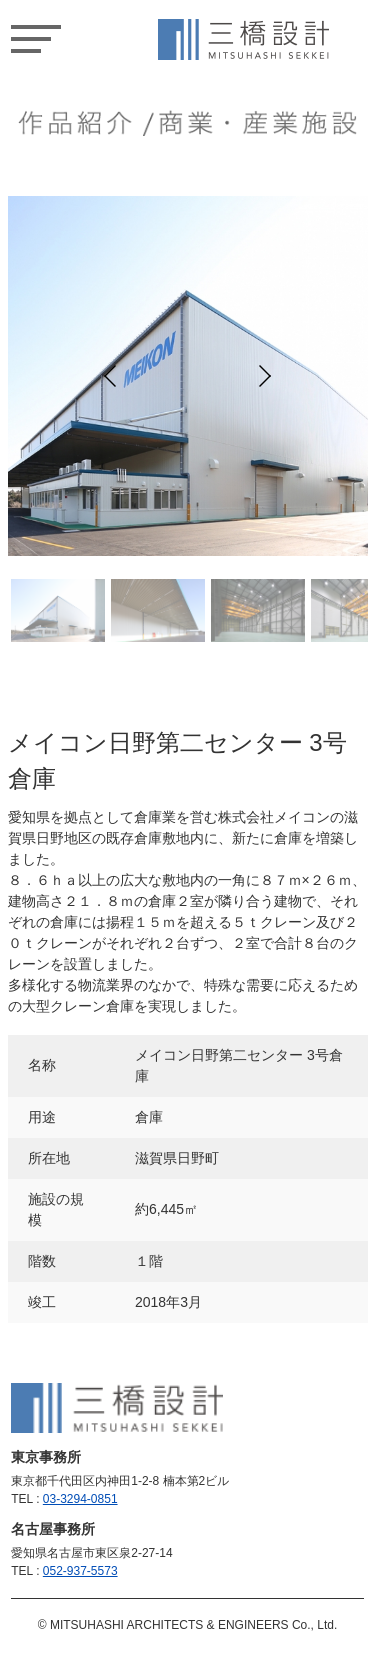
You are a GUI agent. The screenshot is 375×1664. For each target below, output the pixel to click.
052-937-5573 (80, 1571)
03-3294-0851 (80, 1499)
